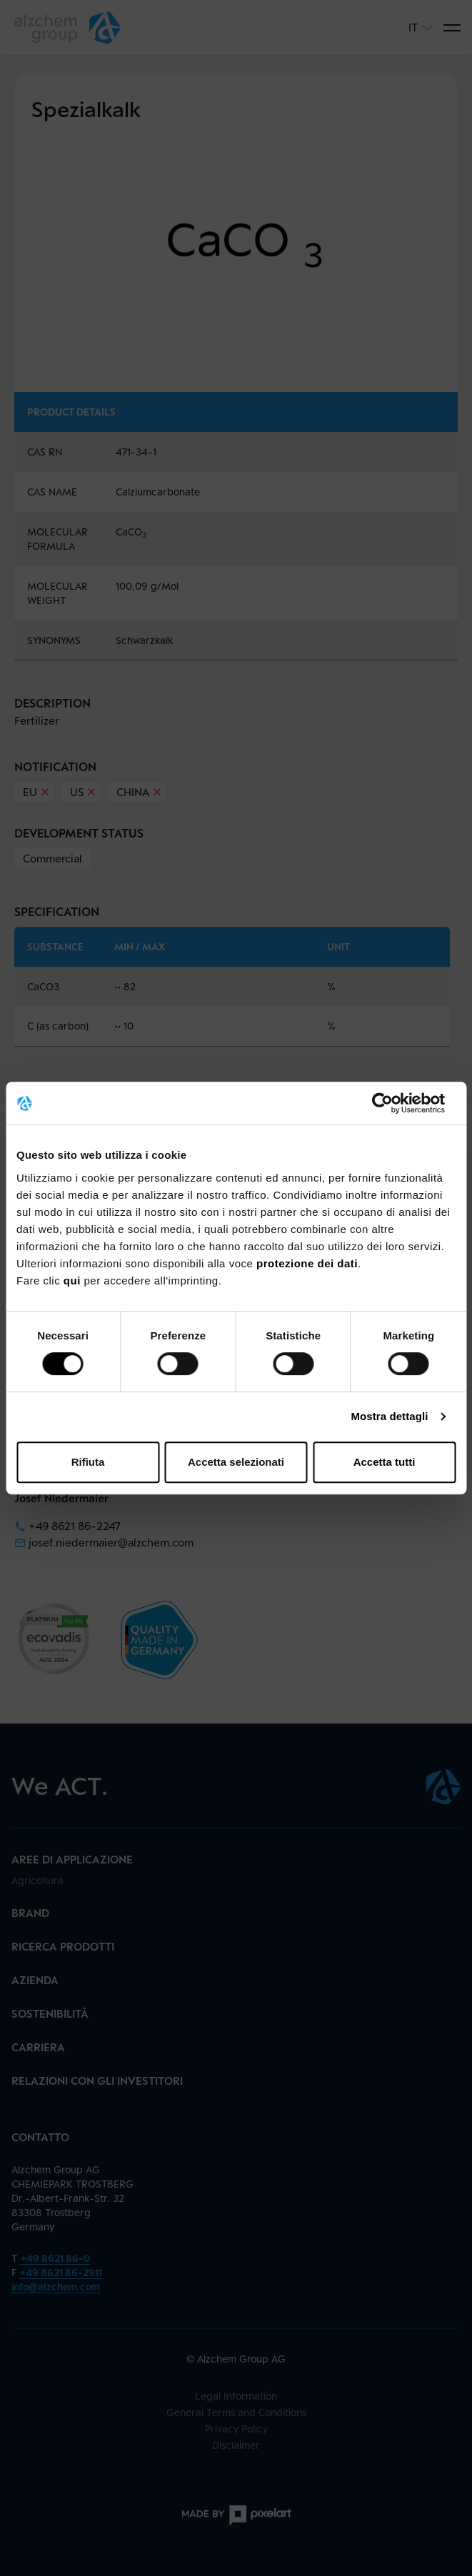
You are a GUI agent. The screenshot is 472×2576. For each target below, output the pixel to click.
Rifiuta (88, 1462)
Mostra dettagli (389, 1416)
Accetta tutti (384, 1462)
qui (74, 1280)
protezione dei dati (307, 1263)
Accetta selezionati (236, 1462)
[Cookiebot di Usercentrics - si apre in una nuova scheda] (393, 1103)
